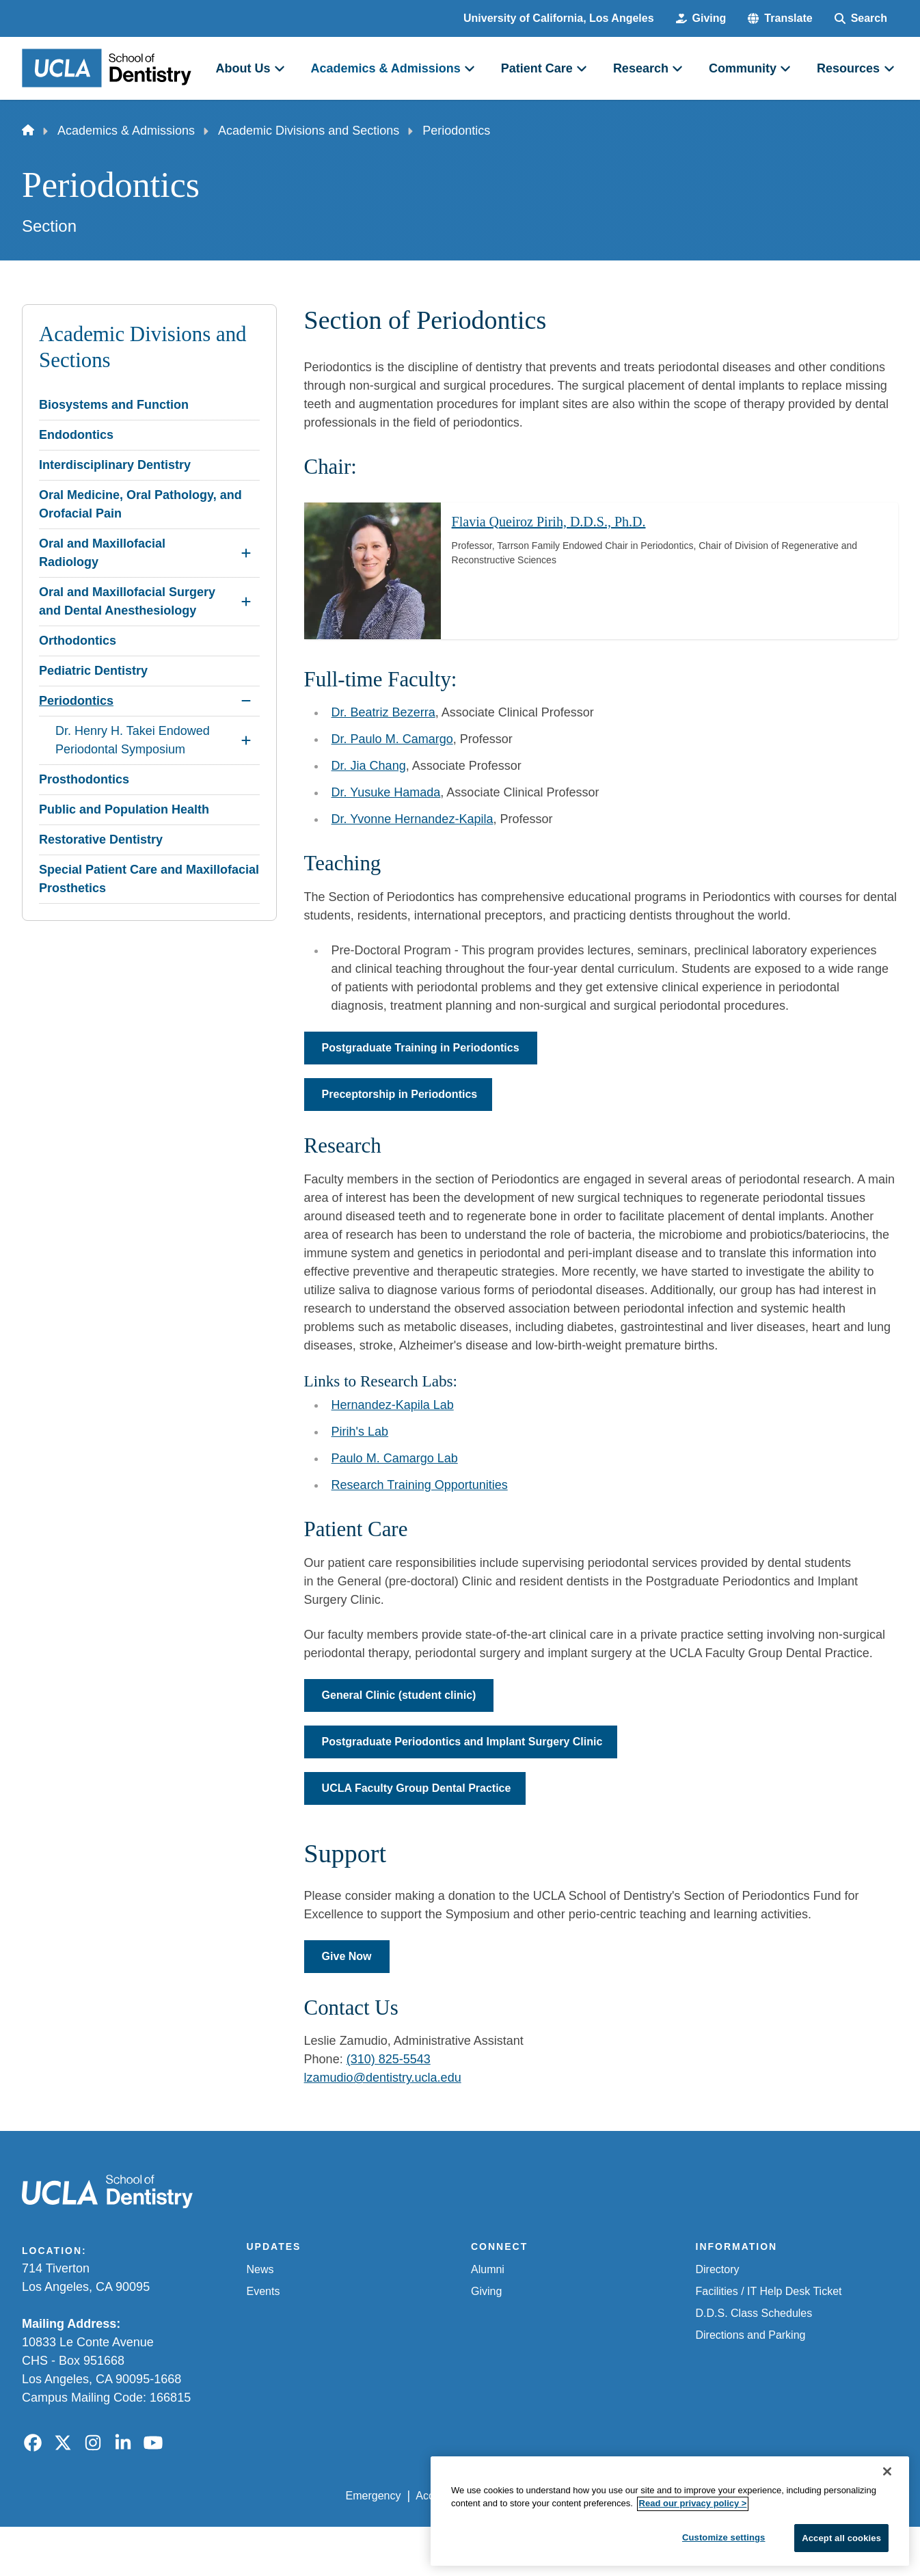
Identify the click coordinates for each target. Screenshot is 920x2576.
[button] (780, 18)
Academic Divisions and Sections (308, 130)
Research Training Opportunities (420, 1485)
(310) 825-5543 (389, 2059)
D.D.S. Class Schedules (754, 2313)
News (260, 2269)
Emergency (373, 2495)
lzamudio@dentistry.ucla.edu (382, 2077)
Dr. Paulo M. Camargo (392, 739)
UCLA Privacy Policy (540, 2495)
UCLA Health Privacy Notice (673, 2495)
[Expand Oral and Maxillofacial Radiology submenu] (246, 553)
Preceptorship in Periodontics (400, 1094)
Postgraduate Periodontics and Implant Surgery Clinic (462, 1741)
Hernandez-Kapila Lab (393, 1405)
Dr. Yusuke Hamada (386, 792)
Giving (486, 2291)
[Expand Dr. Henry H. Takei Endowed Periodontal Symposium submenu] (246, 740)
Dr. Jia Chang (369, 766)
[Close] (887, 2559)
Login (768, 2495)
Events (263, 2291)
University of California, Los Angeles (558, 18)
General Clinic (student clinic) (399, 1695)
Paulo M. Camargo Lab (395, 1458)
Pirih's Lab (360, 1431)
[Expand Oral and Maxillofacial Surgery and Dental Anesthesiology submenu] (246, 601)
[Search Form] (861, 18)
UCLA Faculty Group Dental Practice (416, 1788)
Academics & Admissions (126, 130)
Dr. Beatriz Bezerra (383, 712)
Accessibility (445, 2495)
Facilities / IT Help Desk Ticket (769, 2291)
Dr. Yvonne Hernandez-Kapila (412, 819)
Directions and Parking (751, 2335)
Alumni (487, 2269)
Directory (718, 2269)
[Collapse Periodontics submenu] (246, 700)
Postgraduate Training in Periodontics (420, 1048)
